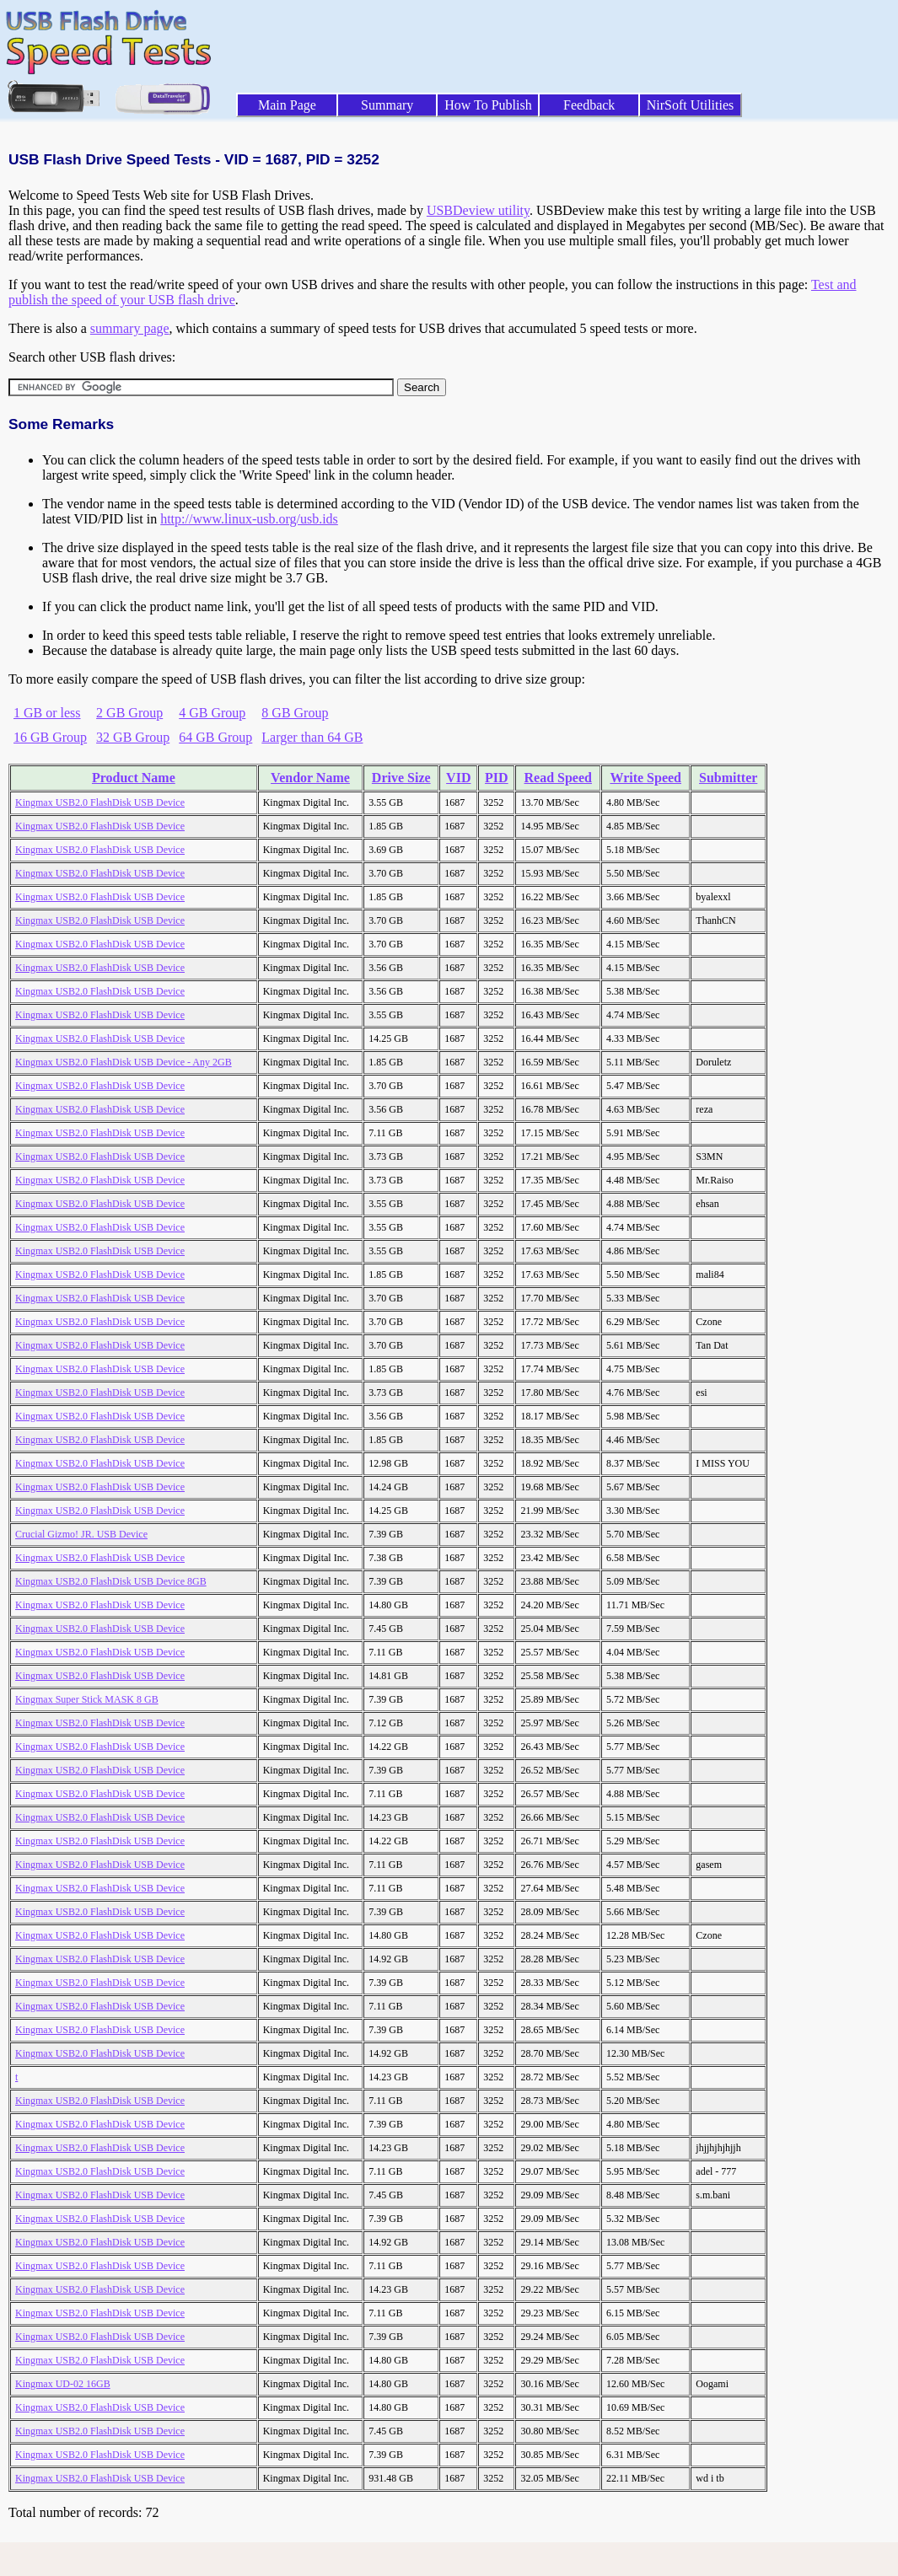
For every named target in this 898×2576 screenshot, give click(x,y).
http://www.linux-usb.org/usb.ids (249, 519)
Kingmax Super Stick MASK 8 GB (87, 1699)
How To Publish (488, 105)
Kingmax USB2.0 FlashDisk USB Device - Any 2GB (123, 1062)
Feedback (589, 105)
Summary (387, 105)
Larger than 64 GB (312, 737)
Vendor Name (310, 777)
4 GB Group (212, 713)
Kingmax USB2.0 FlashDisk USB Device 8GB (111, 1581)
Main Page (287, 105)
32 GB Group (132, 737)
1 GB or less (47, 713)
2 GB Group (129, 713)
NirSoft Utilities (690, 105)
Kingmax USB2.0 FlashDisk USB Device (100, 802)
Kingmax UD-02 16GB (62, 2384)
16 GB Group (50, 737)
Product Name (133, 777)
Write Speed (645, 777)
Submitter (728, 777)
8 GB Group (294, 713)
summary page (129, 328)
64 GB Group (215, 737)
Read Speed (558, 777)
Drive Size (401, 777)
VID (458, 777)
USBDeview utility (478, 210)
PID (496, 777)
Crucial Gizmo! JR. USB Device (81, 1534)
